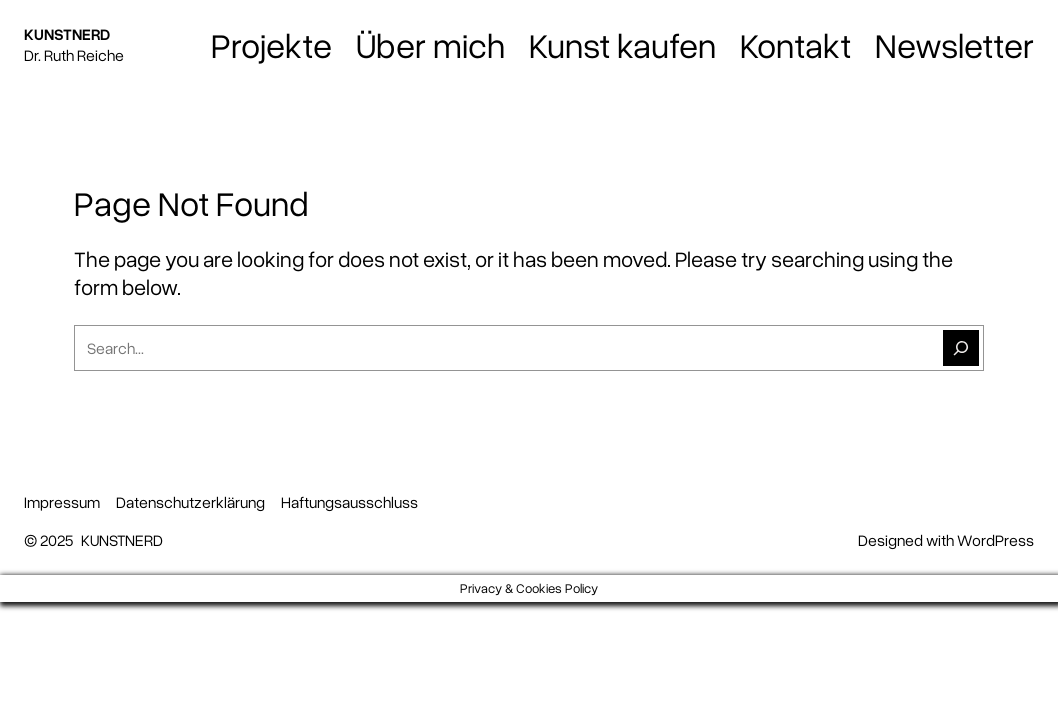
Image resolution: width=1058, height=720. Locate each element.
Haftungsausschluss (349, 502)
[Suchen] (961, 348)
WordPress (995, 540)
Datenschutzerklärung (190, 502)
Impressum (62, 502)
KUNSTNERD (67, 34)
